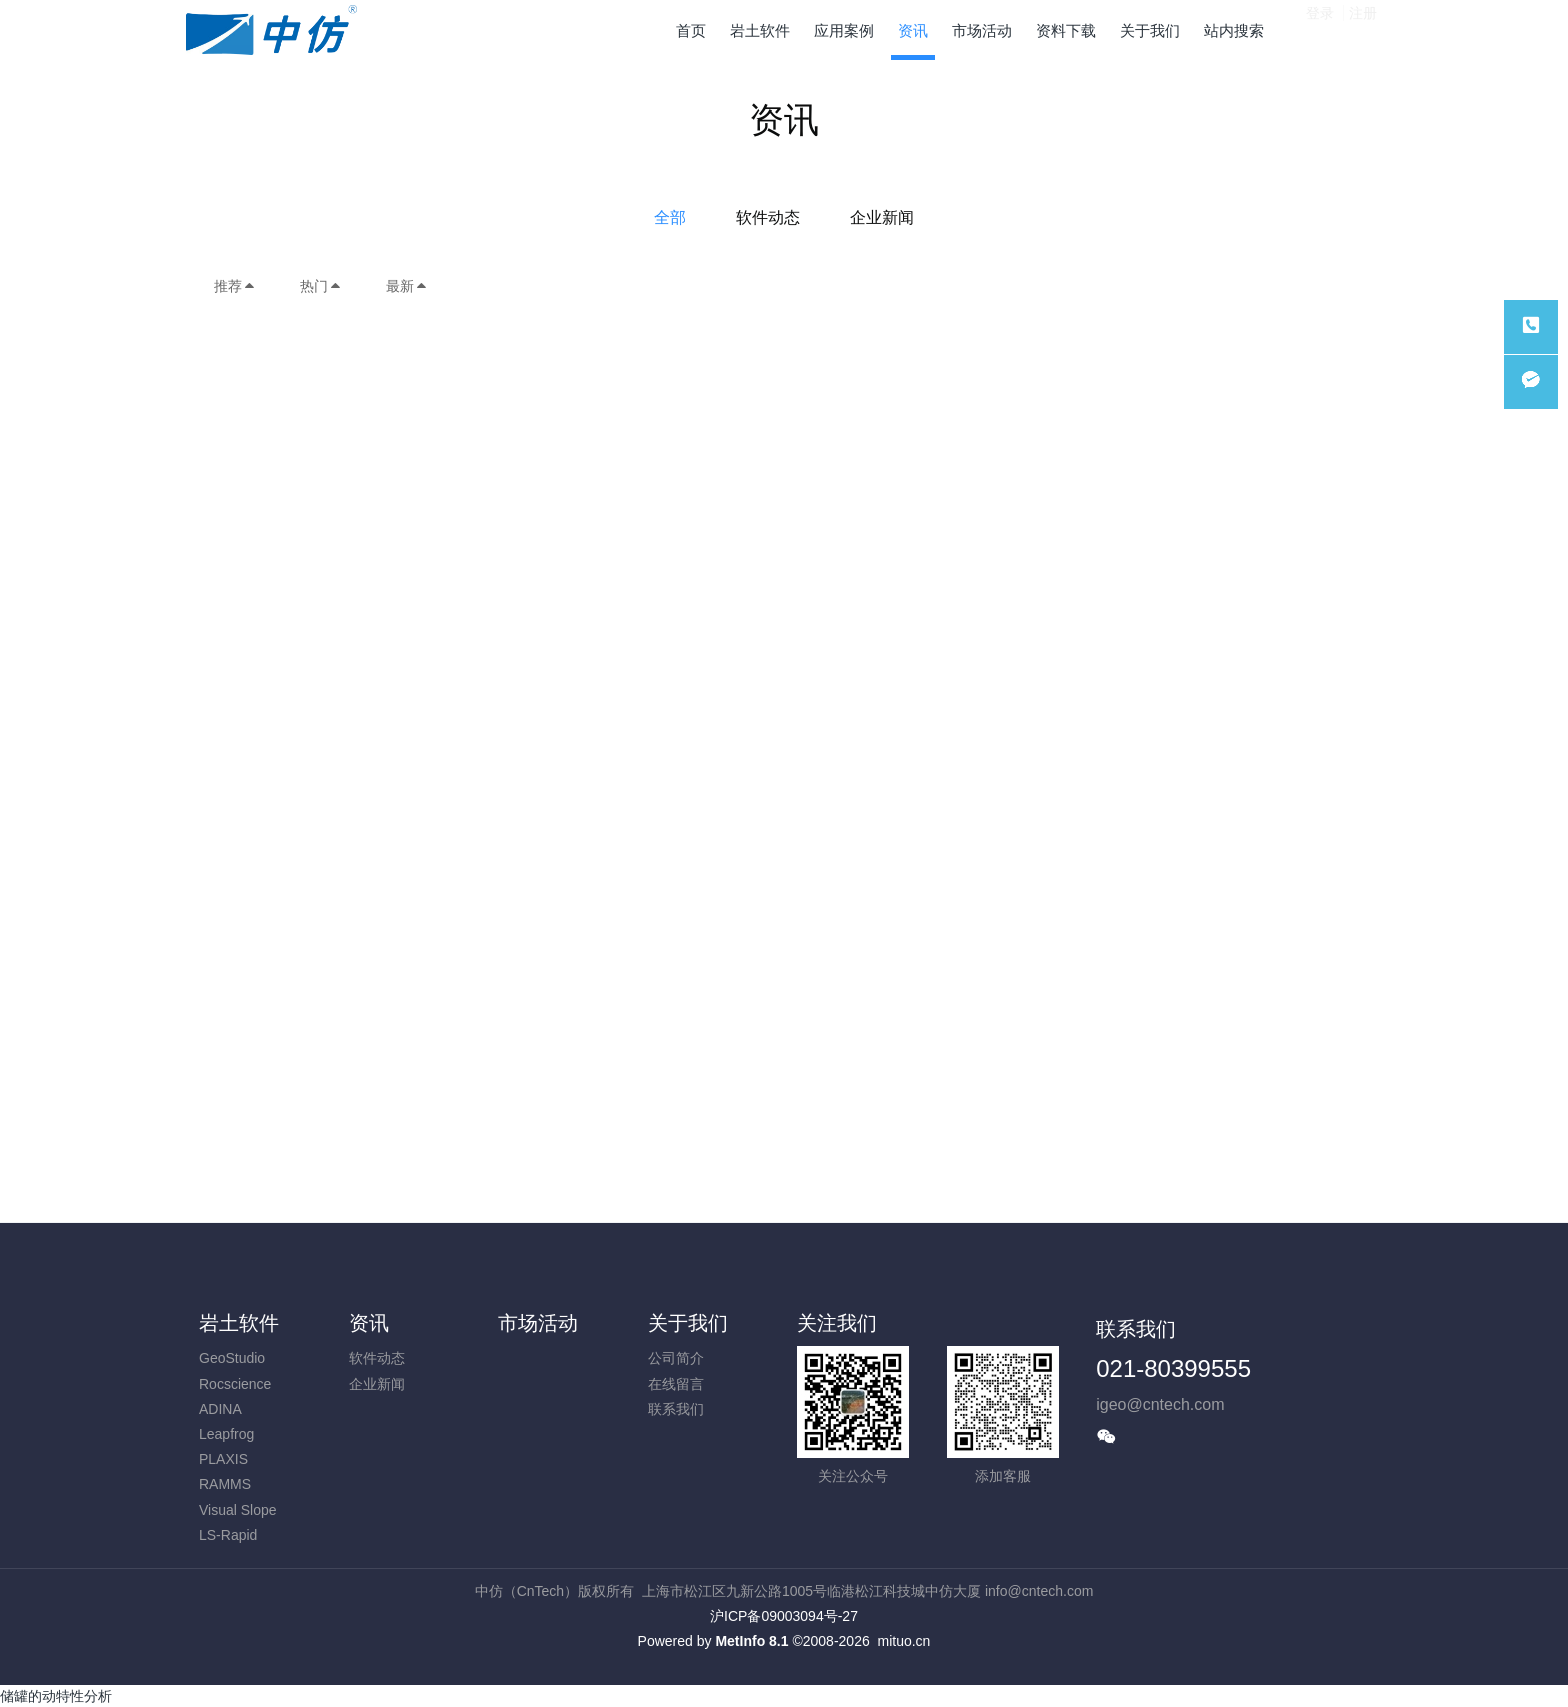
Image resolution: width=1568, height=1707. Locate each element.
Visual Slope (238, 1510)
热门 (321, 286)
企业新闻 (882, 217)
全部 (670, 217)
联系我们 (676, 1409)
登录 (1320, 29)
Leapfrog (226, 1434)
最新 (407, 286)
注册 (1363, 29)
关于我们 (688, 1323)
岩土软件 (239, 1323)
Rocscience (235, 1384)
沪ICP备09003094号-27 (784, 1616)
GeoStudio (232, 1358)
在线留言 (676, 1384)
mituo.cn (903, 1641)
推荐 (235, 286)
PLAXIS (223, 1459)
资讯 (369, 1323)
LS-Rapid (228, 1535)
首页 (691, 30)
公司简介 (676, 1358)
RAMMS (225, 1484)
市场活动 (538, 1323)
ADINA (220, 1409)
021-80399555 (1173, 1368)
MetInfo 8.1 (751, 1641)
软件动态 (768, 217)
